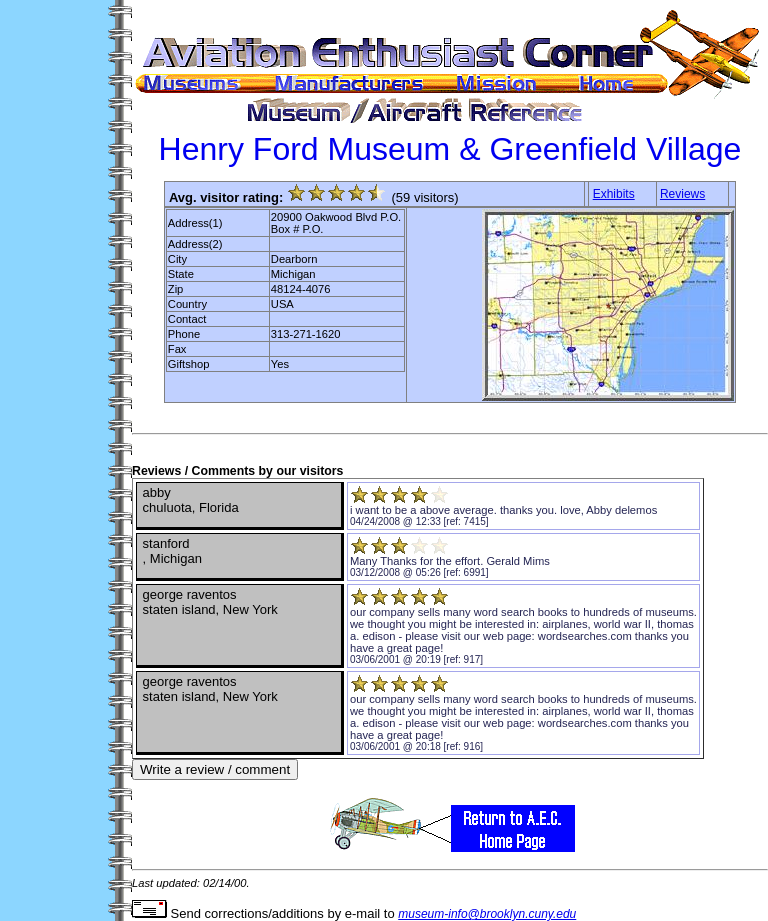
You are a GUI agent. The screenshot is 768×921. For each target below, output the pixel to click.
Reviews (682, 194)
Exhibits (614, 194)
